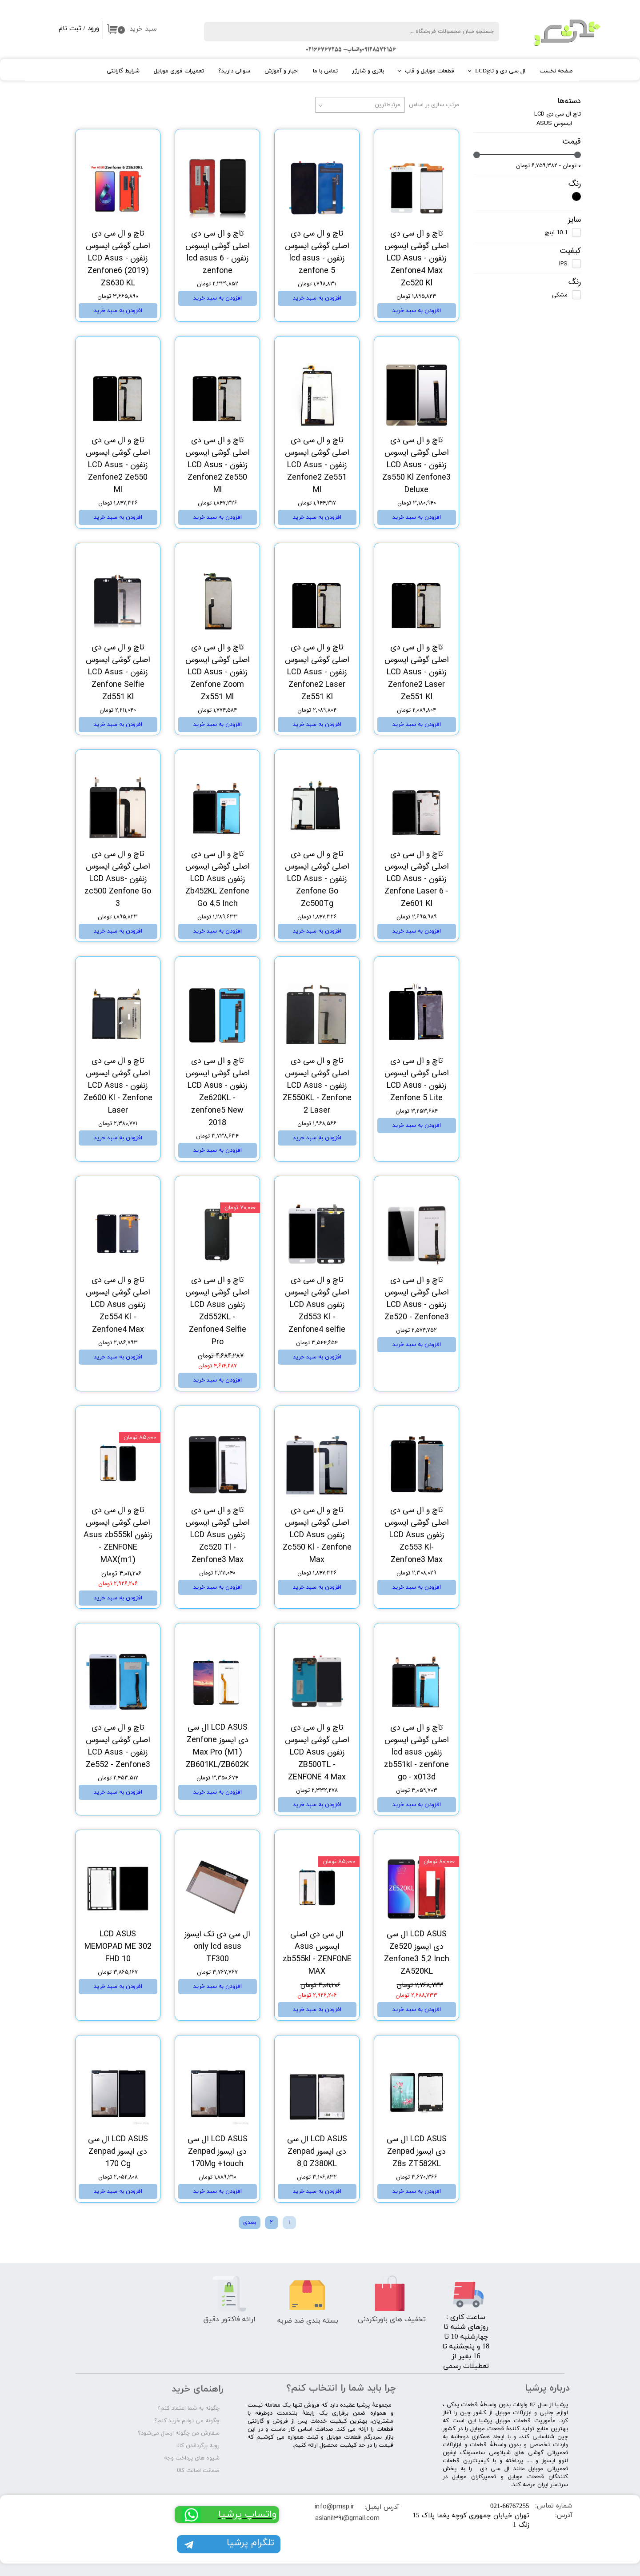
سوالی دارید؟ (234, 71)
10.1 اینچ (556, 232)
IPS (563, 263)
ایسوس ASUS (554, 123)
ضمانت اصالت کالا (198, 2471)
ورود (93, 28)
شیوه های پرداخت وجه (192, 2458)
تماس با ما (325, 71)
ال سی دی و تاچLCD (500, 71)
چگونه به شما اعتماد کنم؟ (188, 2408)
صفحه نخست (556, 71)
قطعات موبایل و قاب (429, 71)
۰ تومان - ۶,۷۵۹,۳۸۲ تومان (548, 165)
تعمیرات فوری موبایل (179, 71)
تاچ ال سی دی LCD (557, 114)
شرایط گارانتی (123, 71)
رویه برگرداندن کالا (198, 2446)
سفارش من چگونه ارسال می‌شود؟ (179, 2433)
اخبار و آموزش (281, 71)
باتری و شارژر (368, 71)
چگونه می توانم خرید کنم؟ (187, 2421)
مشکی (560, 295)
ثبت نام (70, 28)
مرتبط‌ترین (387, 105)
